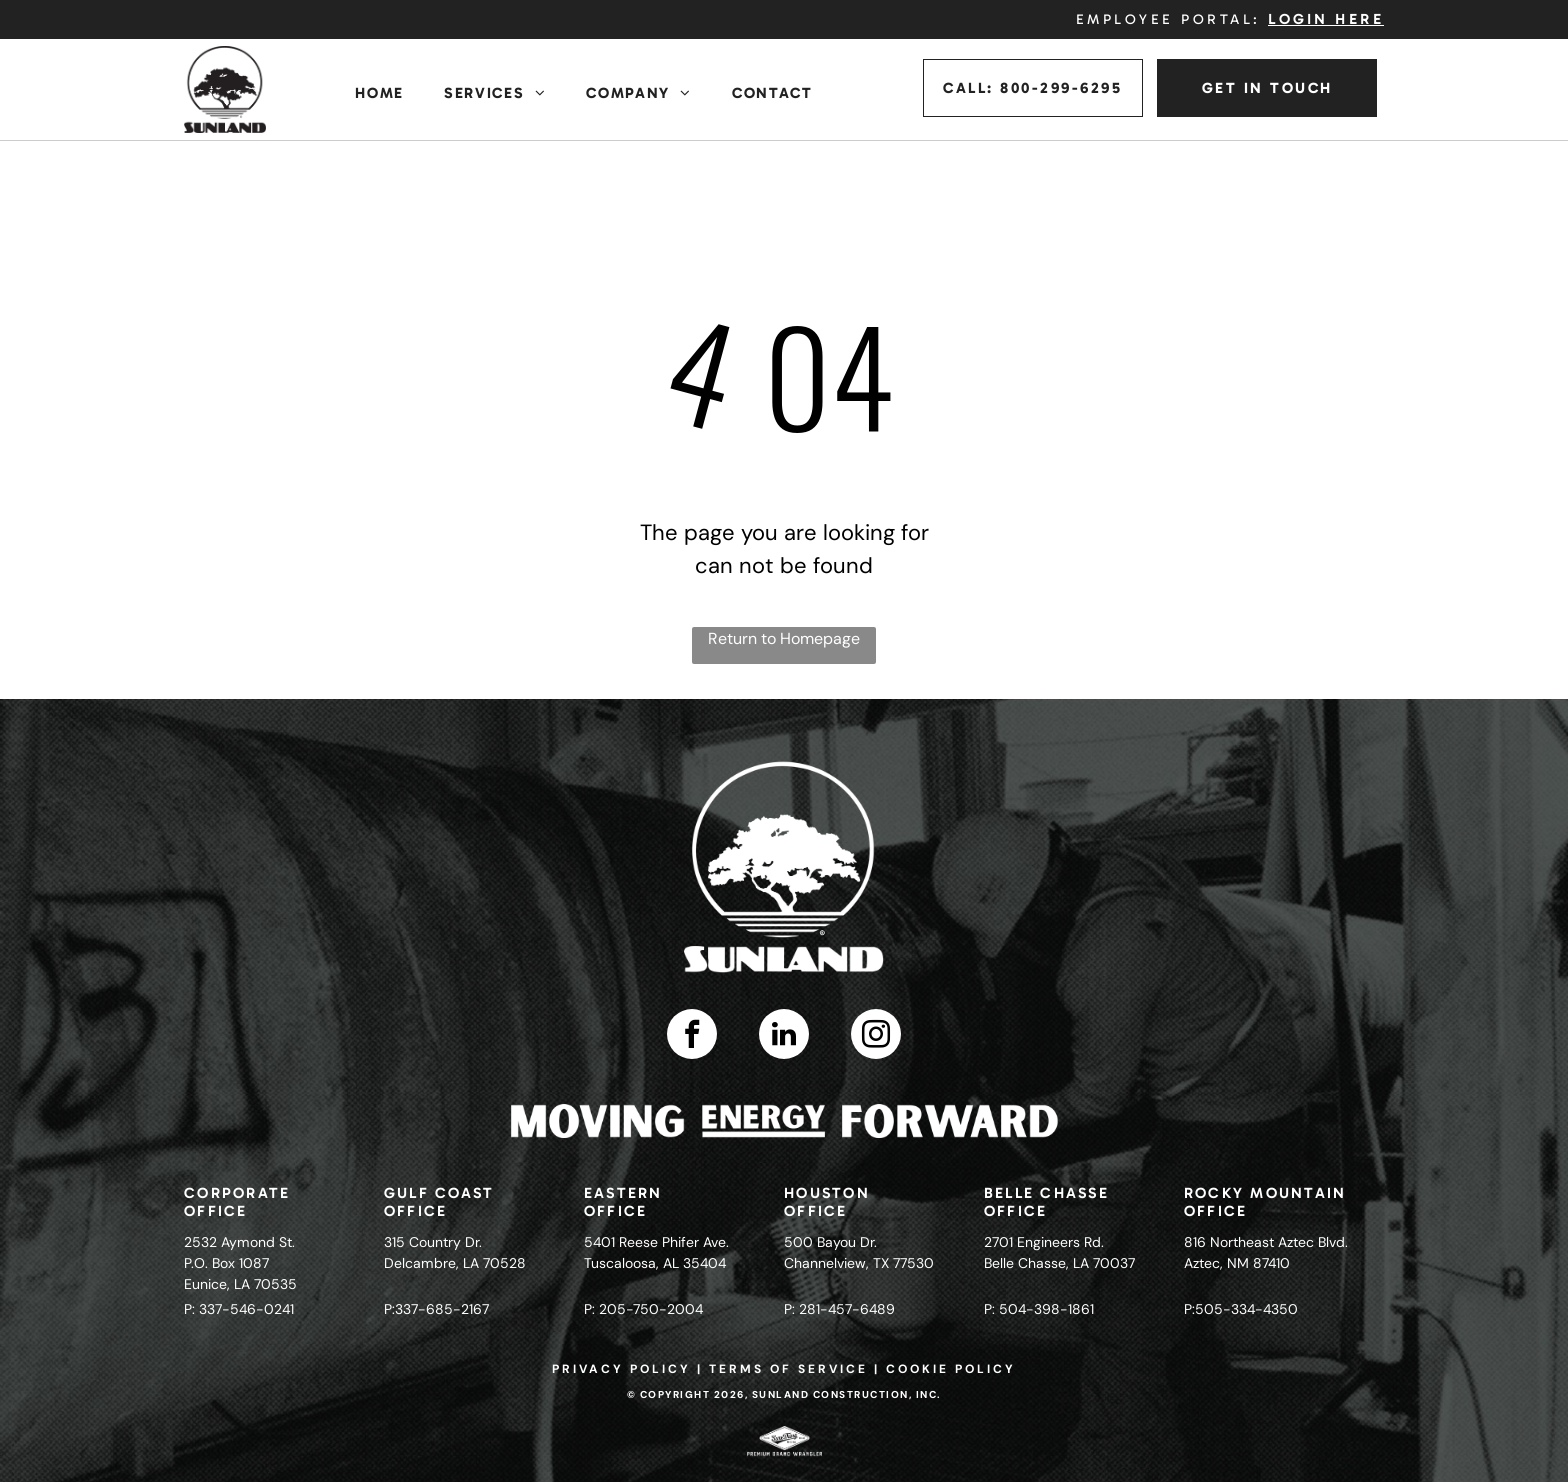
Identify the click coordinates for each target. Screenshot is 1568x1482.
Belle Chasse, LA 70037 (1059, 1263)
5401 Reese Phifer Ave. (656, 1242)
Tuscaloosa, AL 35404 (655, 1263)
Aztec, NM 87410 (1237, 1263)
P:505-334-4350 (1241, 1309)
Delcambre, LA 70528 (455, 1263)
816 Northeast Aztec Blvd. (1266, 1242)
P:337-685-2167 (436, 1309)
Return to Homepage (784, 638)
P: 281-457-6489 (839, 1309)
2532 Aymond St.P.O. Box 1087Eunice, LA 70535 (240, 1263)
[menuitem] (379, 93)
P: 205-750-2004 (643, 1309)
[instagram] (876, 1036)
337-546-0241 (246, 1309)
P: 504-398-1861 (1039, 1309)
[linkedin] (784, 1036)
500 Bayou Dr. (830, 1242)
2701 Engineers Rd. (1044, 1242)
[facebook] (692, 1036)
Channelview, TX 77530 (859, 1263)
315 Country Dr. (433, 1242)
